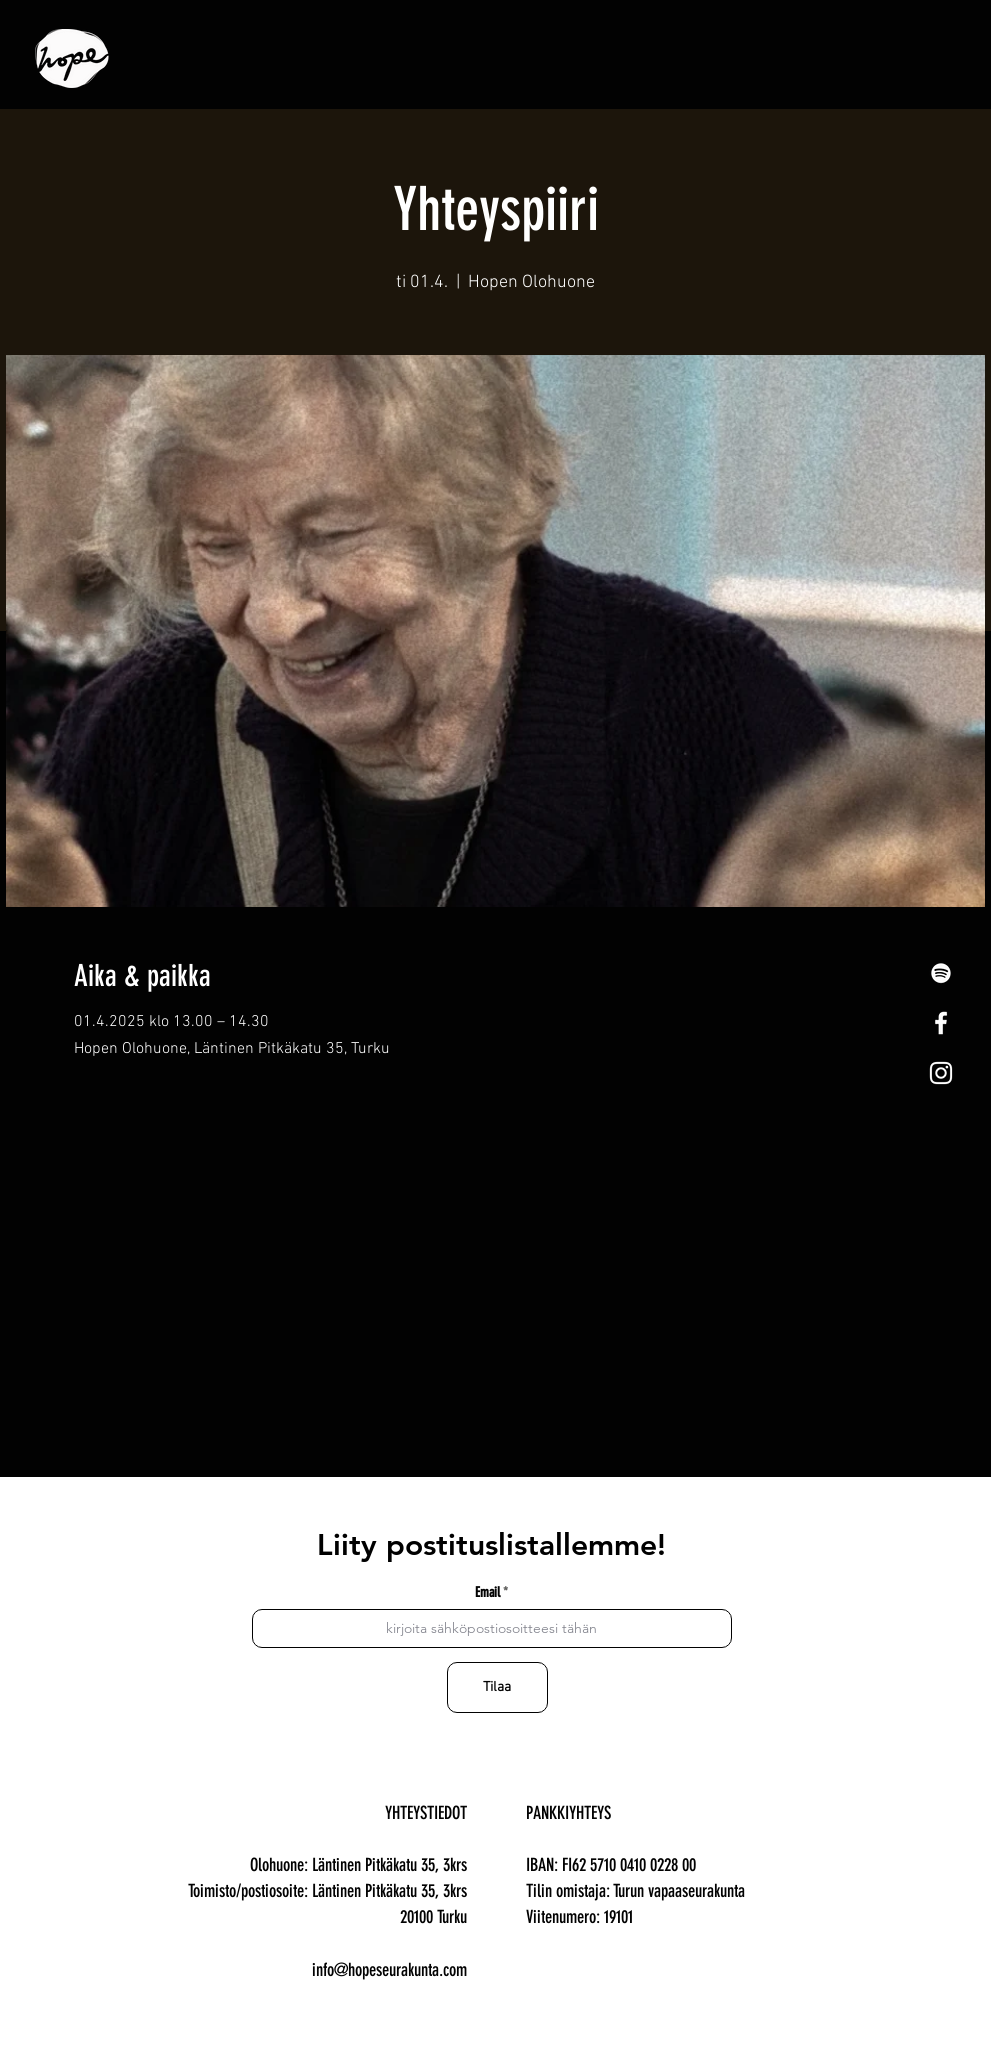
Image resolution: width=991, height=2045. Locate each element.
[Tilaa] (497, 1687)
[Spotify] (941, 973)
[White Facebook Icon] (941, 1023)
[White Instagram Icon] (941, 1073)
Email (487, 1593)
